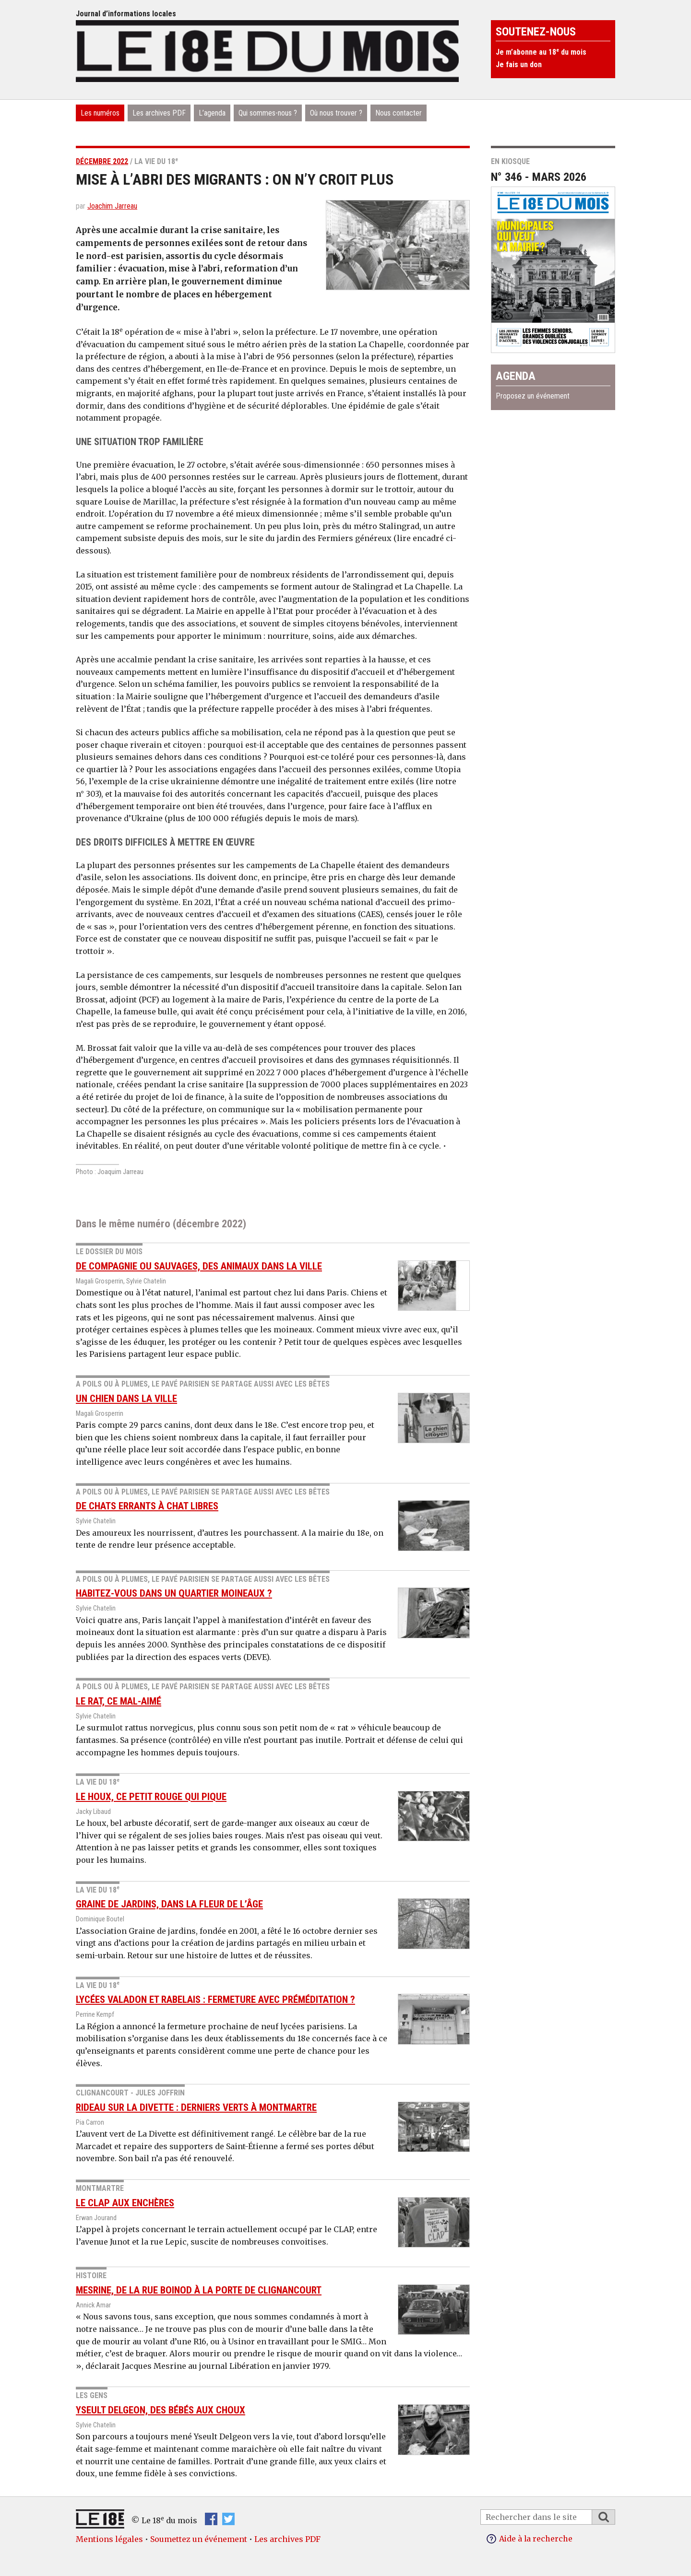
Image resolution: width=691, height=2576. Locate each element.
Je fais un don (519, 64)
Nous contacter (398, 113)
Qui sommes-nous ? (267, 113)
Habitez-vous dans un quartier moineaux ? (174, 1593)
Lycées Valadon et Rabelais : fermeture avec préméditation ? (215, 1999)
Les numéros (100, 113)
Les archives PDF (159, 113)
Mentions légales (109, 2539)
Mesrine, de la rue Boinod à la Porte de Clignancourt (199, 2290)
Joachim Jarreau (112, 206)
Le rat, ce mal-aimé (118, 1701)
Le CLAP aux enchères (125, 2203)
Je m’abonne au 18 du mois (541, 52)
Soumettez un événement (198, 2539)
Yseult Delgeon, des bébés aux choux (160, 2410)
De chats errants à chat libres (147, 1506)
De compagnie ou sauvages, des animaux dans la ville (199, 1266)
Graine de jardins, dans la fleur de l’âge (169, 1904)
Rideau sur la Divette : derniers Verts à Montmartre (196, 2107)
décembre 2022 (102, 161)
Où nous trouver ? (336, 113)
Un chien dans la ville (126, 1398)
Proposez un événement (533, 395)
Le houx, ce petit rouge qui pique (151, 1796)
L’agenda (212, 113)
